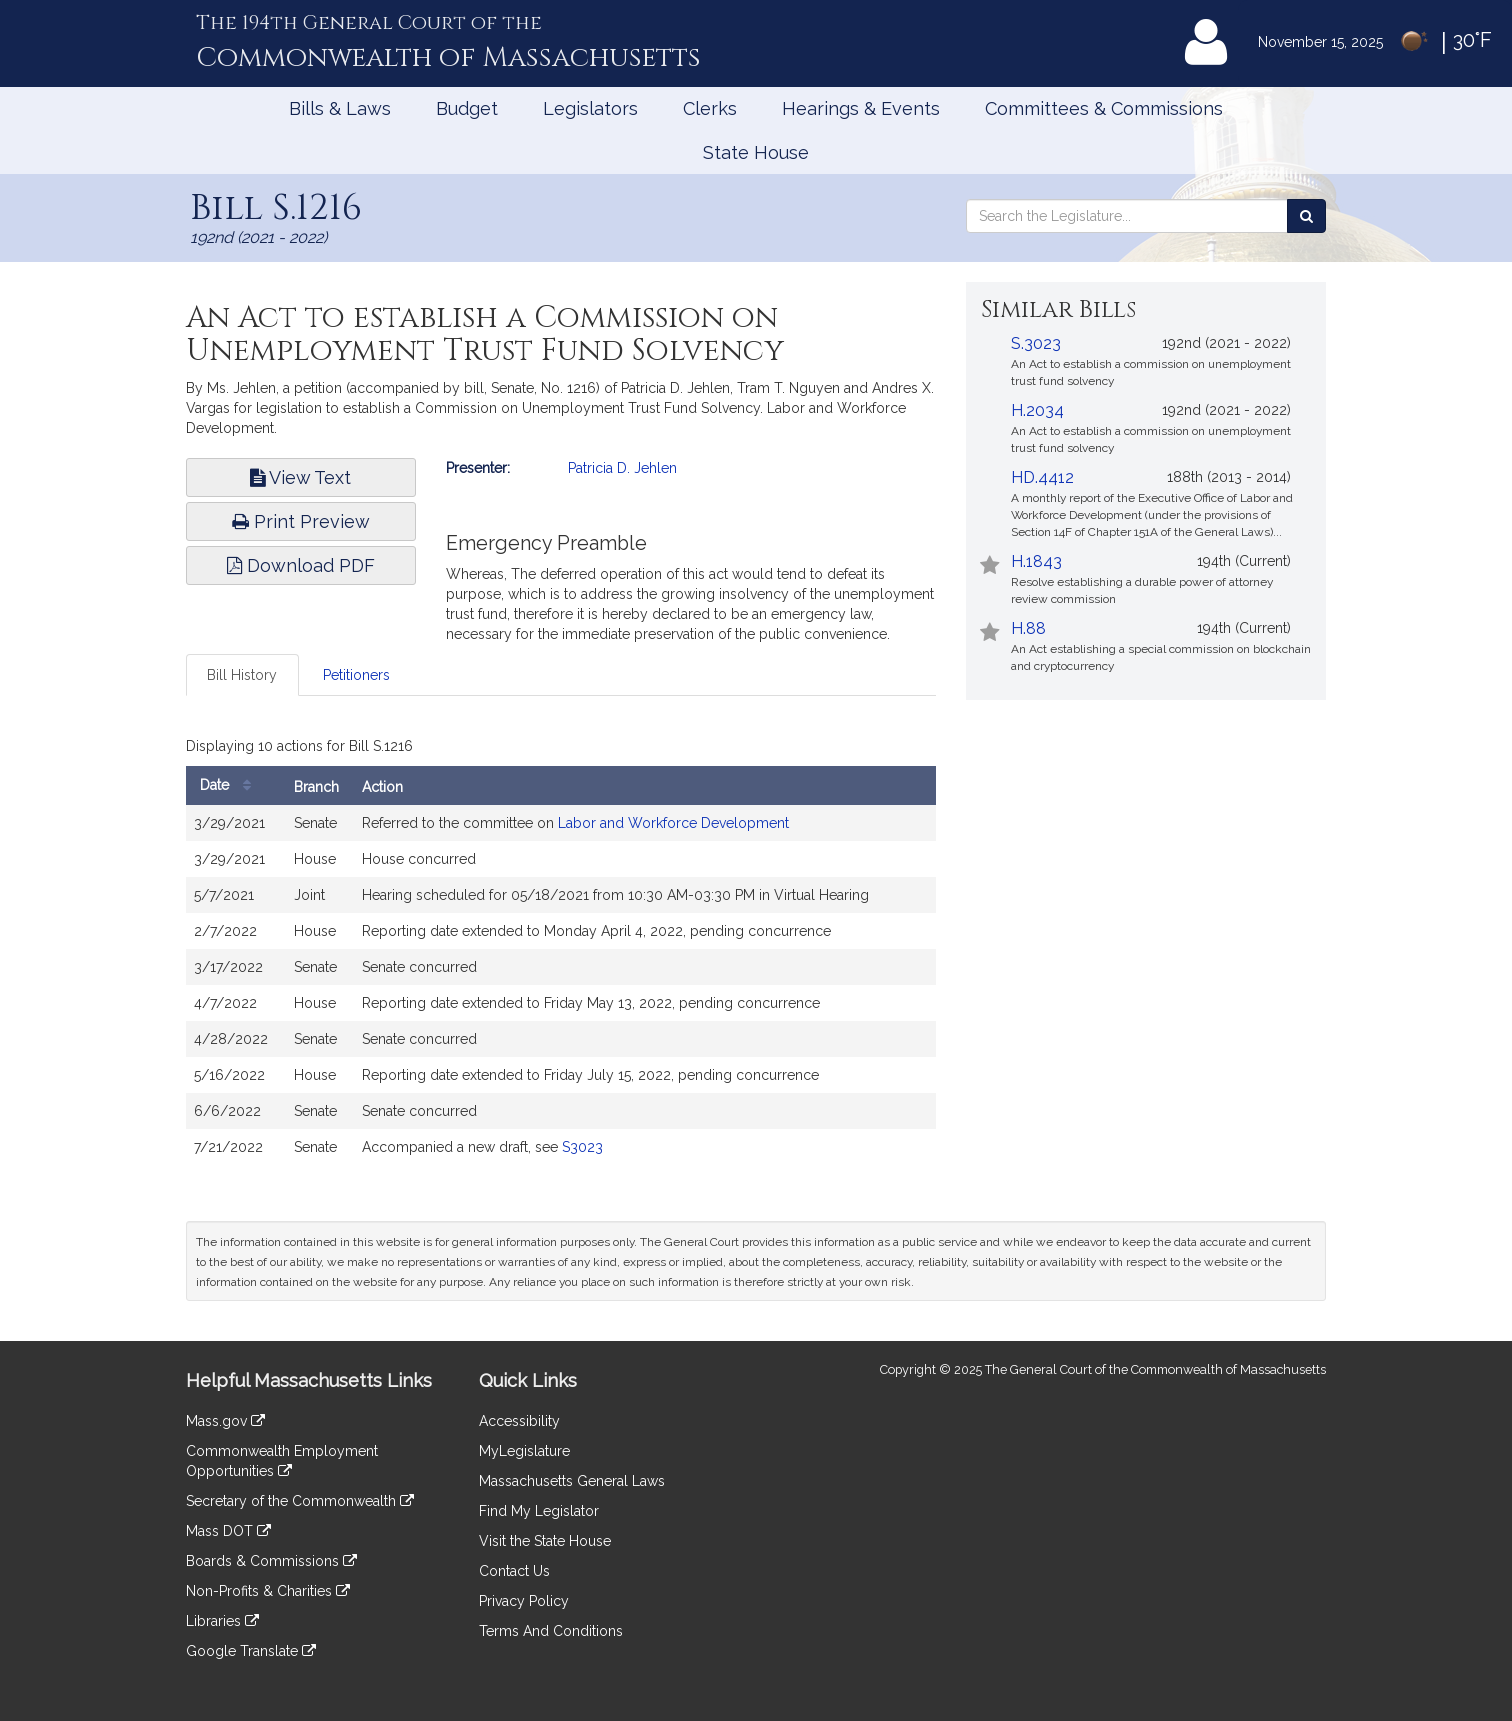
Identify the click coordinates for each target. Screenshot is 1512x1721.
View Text (300, 477)
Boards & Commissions (271, 1561)
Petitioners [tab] (356, 675)
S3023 (582, 1147)
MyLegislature (524, 1451)
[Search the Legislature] (1306, 216)
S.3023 (1036, 343)
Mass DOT (228, 1531)
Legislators (590, 108)
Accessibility (519, 1421)
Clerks (710, 108)
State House (756, 152)
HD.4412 (1042, 477)
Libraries (222, 1621)
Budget (467, 108)
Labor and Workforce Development (673, 823)
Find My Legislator (539, 1511)
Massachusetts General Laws (572, 1481)
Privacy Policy (524, 1601)
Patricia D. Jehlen (622, 468)
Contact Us (514, 1571)
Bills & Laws (340, 108)
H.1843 (1036, 561)
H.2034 (1037, 410)
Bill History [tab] (242, 675)
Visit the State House (545, 1541)
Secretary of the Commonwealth (300, 1501)
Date (230, 785)
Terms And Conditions (551, 1631)
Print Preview (301, 521)
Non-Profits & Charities (268, 1591)
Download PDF (301, 565)
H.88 (1028, 628)
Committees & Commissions (1104, 108)
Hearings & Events (861, 108)
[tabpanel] (561, 953)
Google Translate (251, 1651)
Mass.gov (225, 1421)
